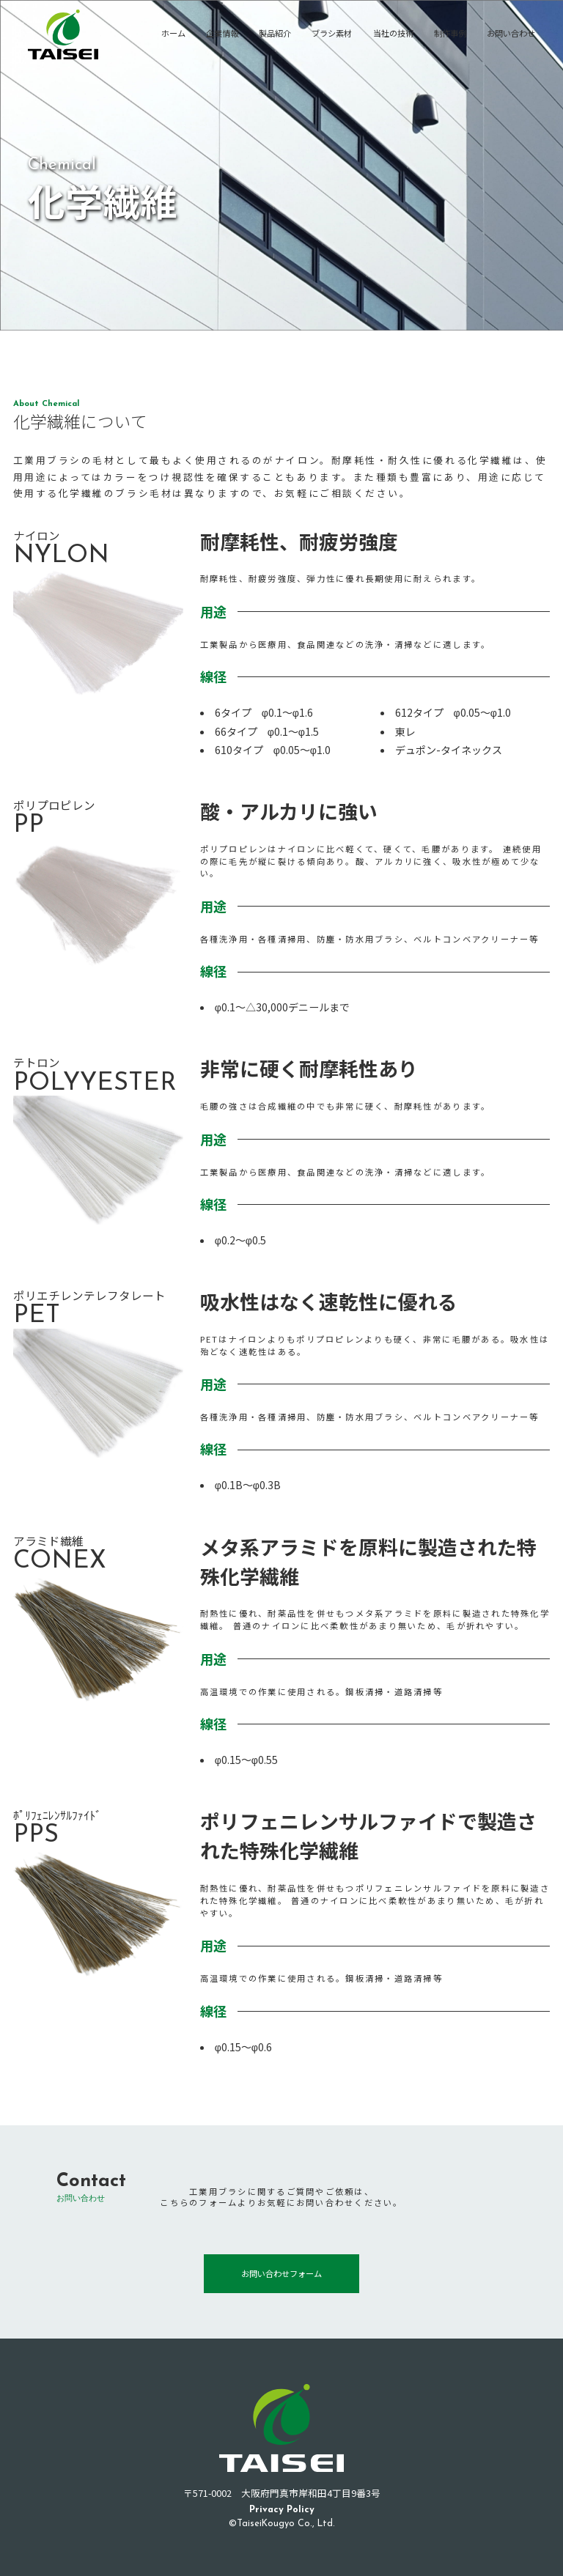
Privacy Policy (281, 2509)
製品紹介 (275, 33)
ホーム (173, 33)
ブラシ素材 (332, 33)
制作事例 (450, 33)
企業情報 (222, 33)
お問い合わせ (511, 33)
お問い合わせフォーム (281, 2273)
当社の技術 (393, 33)
